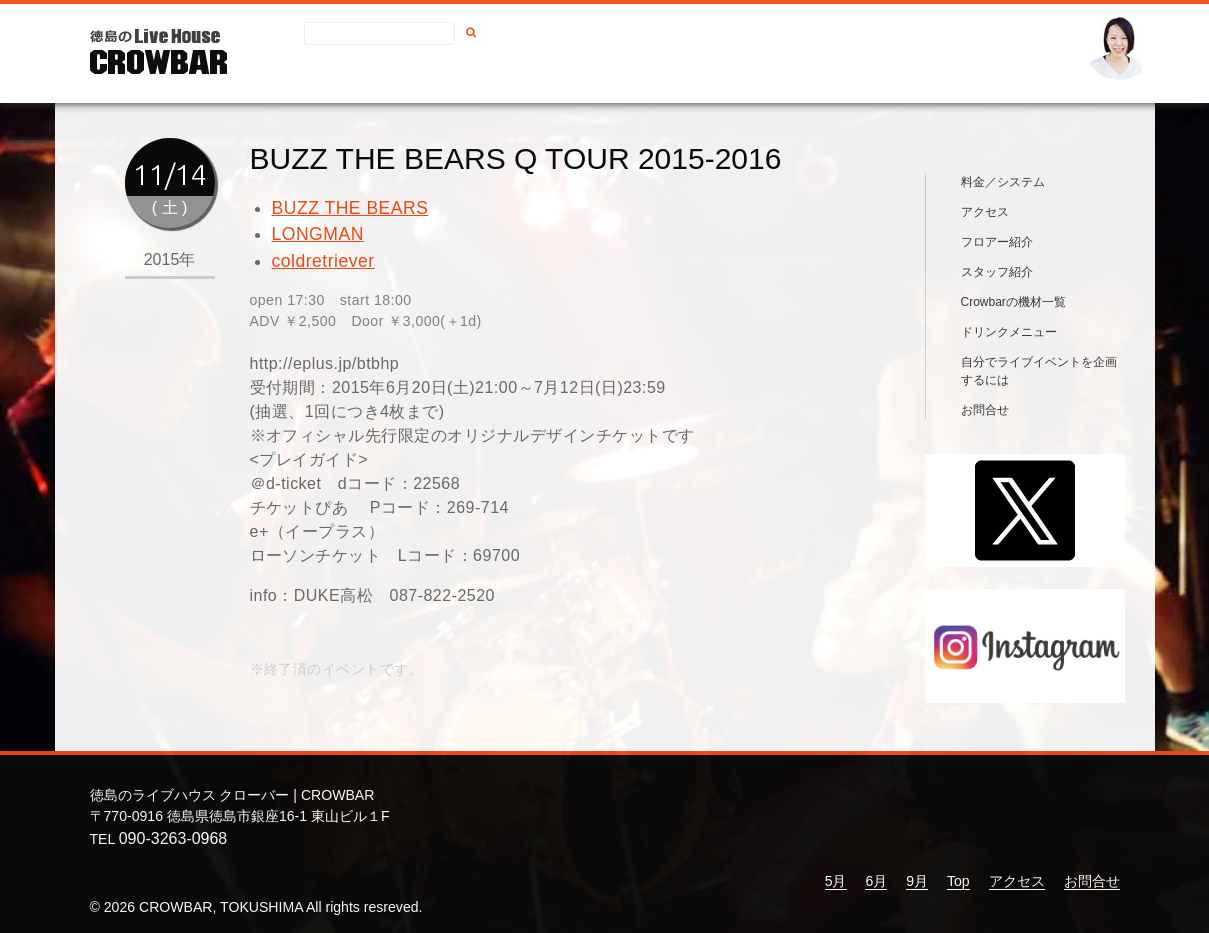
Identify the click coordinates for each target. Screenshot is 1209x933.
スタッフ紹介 (997, 272)
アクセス (483, 76)
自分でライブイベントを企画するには (1039, 371)
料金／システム (1003, 182)
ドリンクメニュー (1009, 332)
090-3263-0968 (173, 838)
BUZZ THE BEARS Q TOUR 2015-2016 (516, 158)
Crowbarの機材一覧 (1013, 302)
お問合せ (563, 76)
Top (958, 881)
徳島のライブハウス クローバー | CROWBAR (232, 795)
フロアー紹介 (997, 242)
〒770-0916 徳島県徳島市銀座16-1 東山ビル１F (240, 816)
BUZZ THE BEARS (350, 208)
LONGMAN (318, 234)
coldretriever (323, 261)
